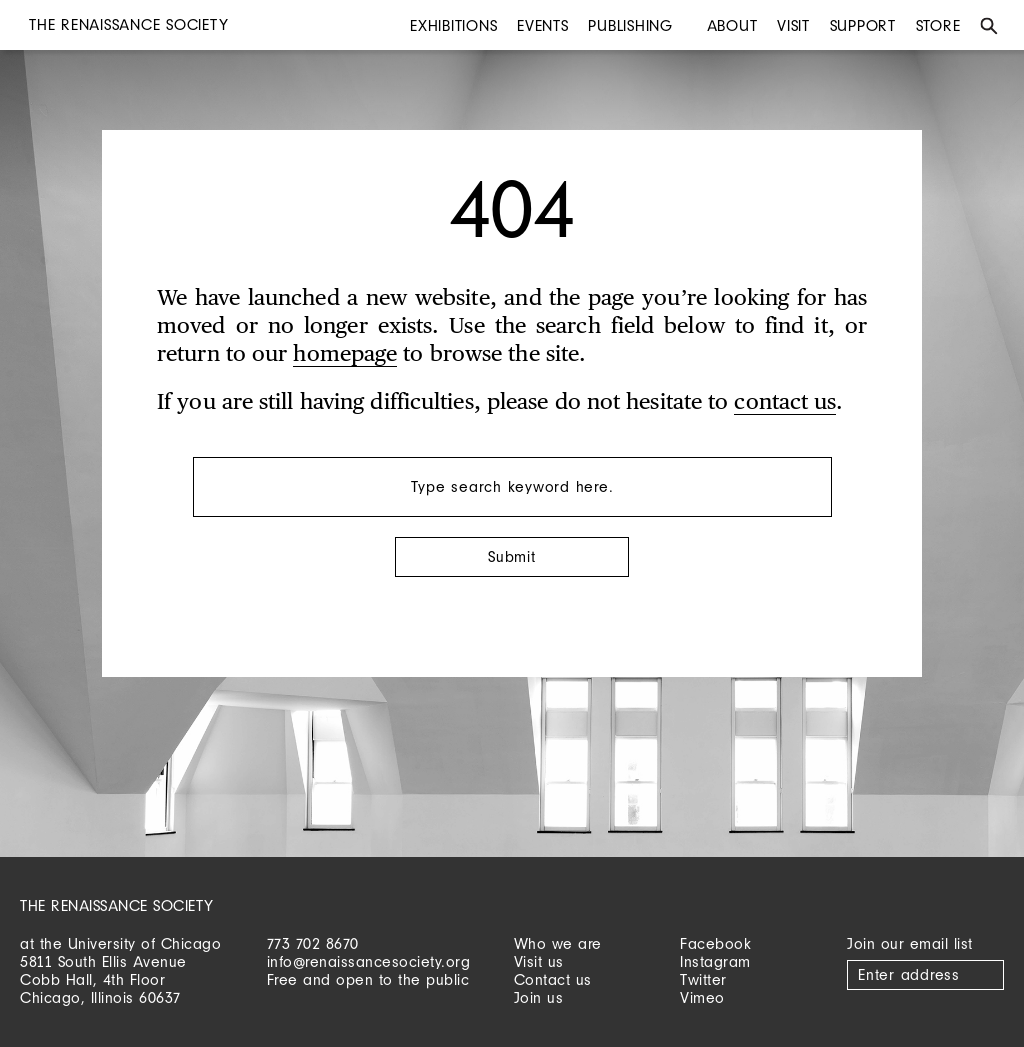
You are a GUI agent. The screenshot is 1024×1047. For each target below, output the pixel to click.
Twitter (703, 979)
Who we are (558, 943)
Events (543, 25)
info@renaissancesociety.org (369, 961)
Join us (539, 997)
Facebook (715, 943)
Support (863, 25)
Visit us (539, 961)
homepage (345, 355)
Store (938, 25)
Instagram (715, 961)
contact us (785, 403)
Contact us (553, 979)
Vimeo (702, 997)
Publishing (630, 25)
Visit (793, 25)
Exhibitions (453, 25)
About (732, 25)
